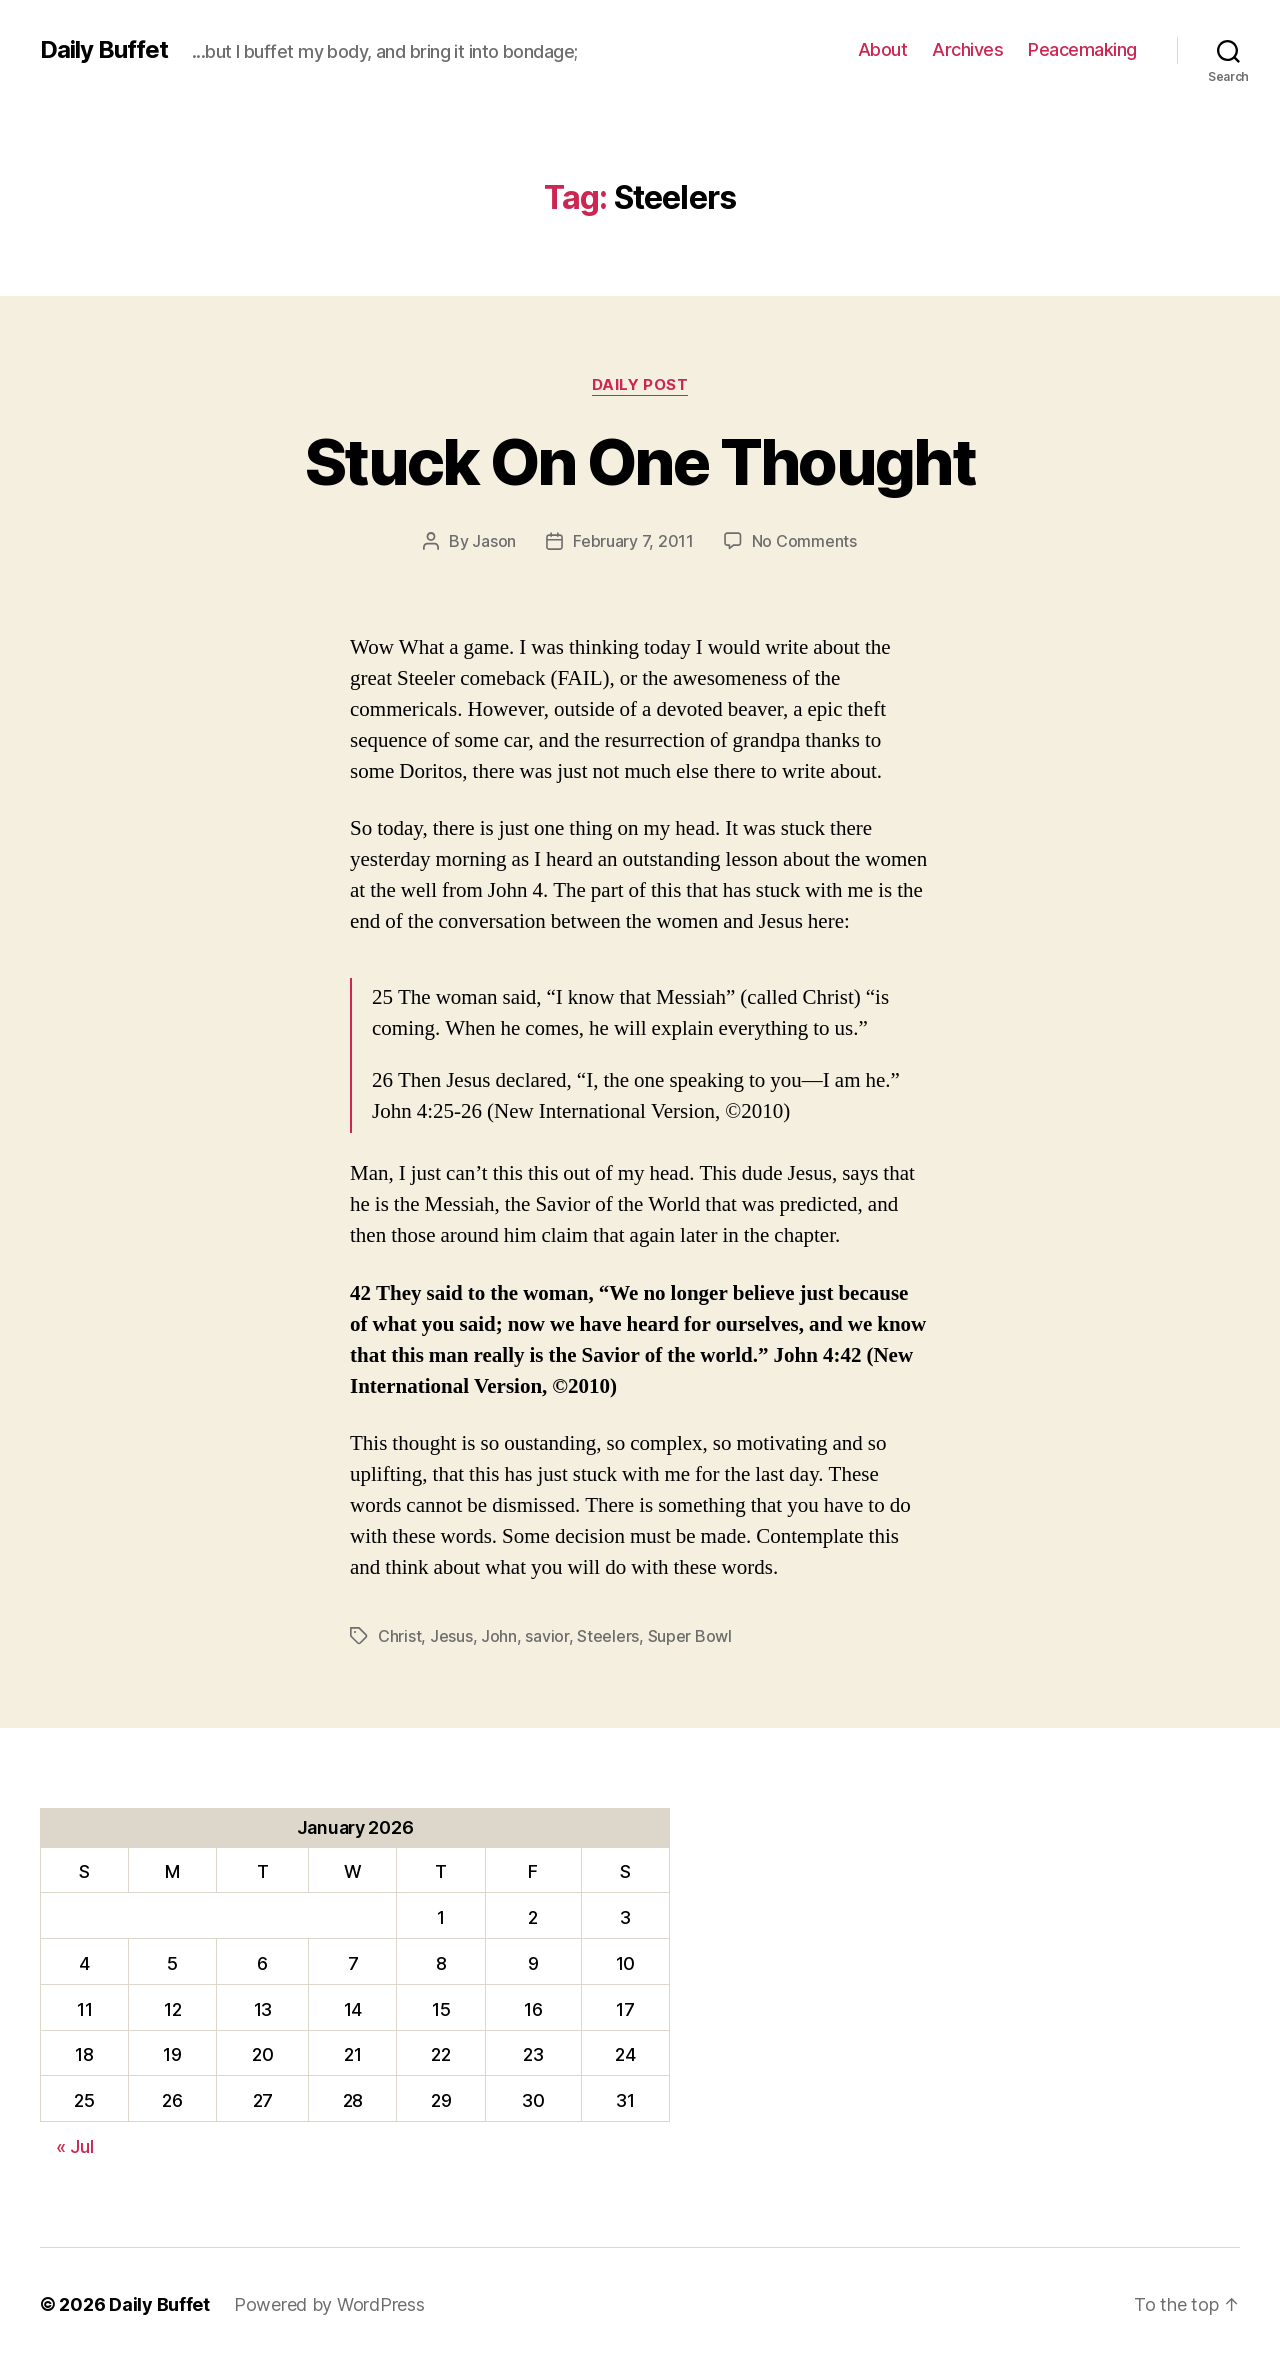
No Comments (804, 541)
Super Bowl (690, 1636)
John (499, 1636)
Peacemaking (1082, 49)
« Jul (75, 2146)
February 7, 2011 (633, 541)
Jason (494, 541)
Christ (399, 1636)
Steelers (608, 1636)
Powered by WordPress (329, 2304)
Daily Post (640, 385)
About (883, 49)
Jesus (451, 1636)
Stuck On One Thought (640, 461)
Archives (967, 49)
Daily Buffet (104, 50)
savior (546, 1636)
